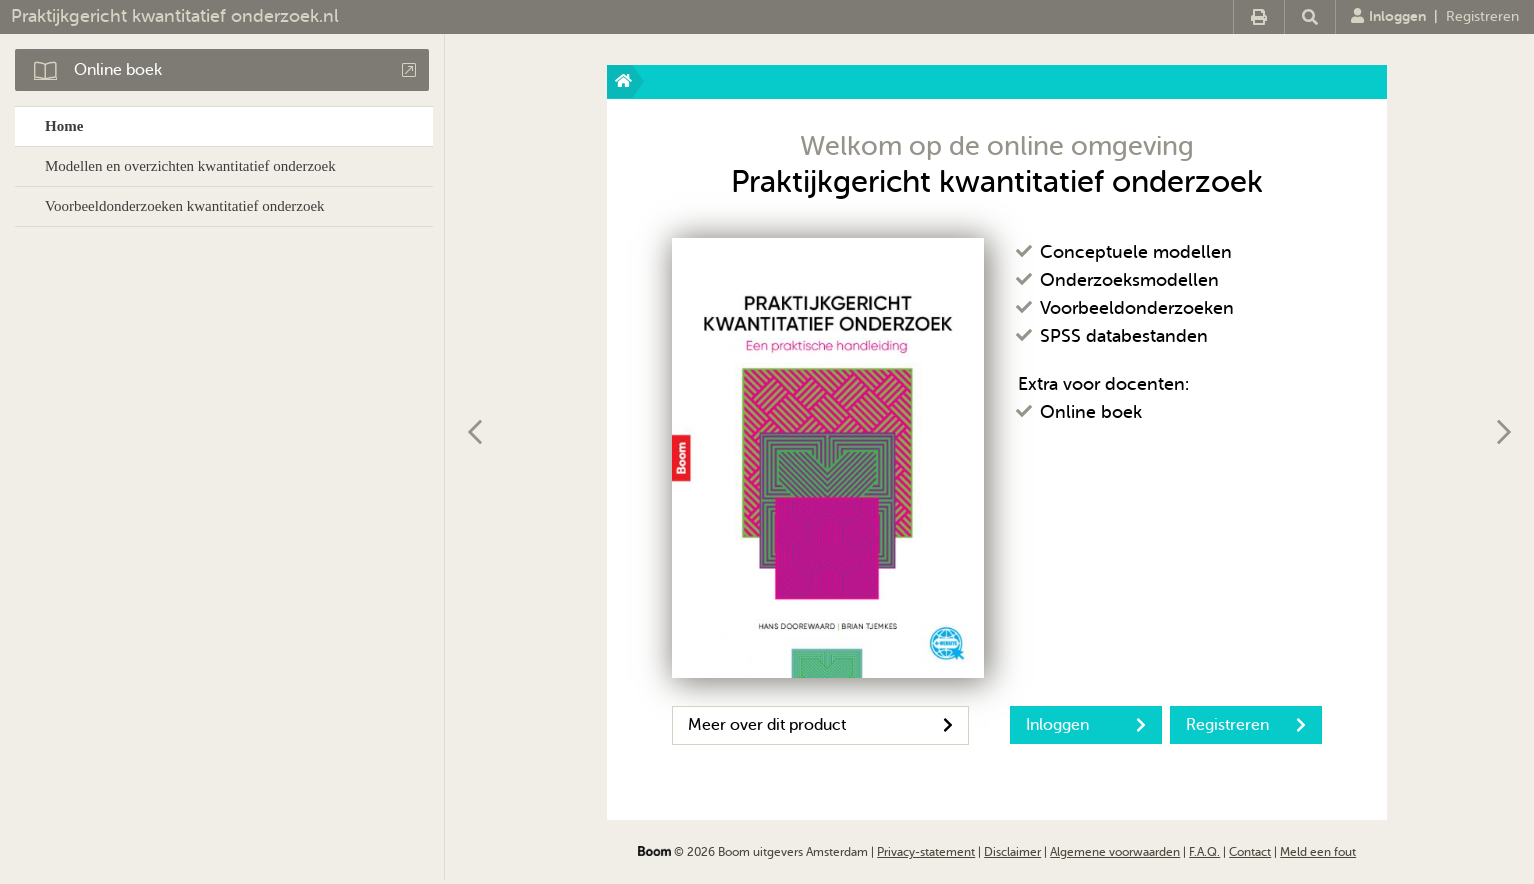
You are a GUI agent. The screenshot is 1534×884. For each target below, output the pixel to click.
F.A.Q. (1204, 852)
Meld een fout (1318, 852)
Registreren (1482, 16)
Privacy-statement (926, 852)
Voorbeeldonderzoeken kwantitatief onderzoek (185, 206)
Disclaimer (1012, 852)
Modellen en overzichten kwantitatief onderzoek (190, 166)
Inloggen (1388, 16)
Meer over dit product (820, 725)
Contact (1250, 852)
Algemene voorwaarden (1115, 852)
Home (64, 126)
